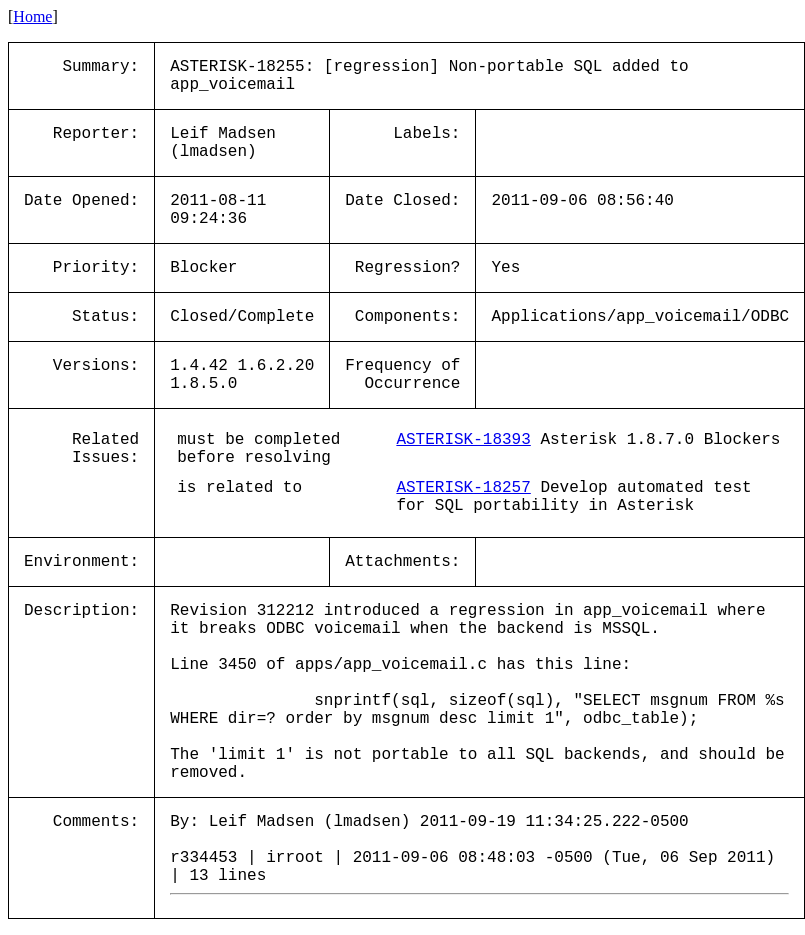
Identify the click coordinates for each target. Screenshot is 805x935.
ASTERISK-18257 (463, 488)
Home (32, 16)
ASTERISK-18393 (463, 440)
